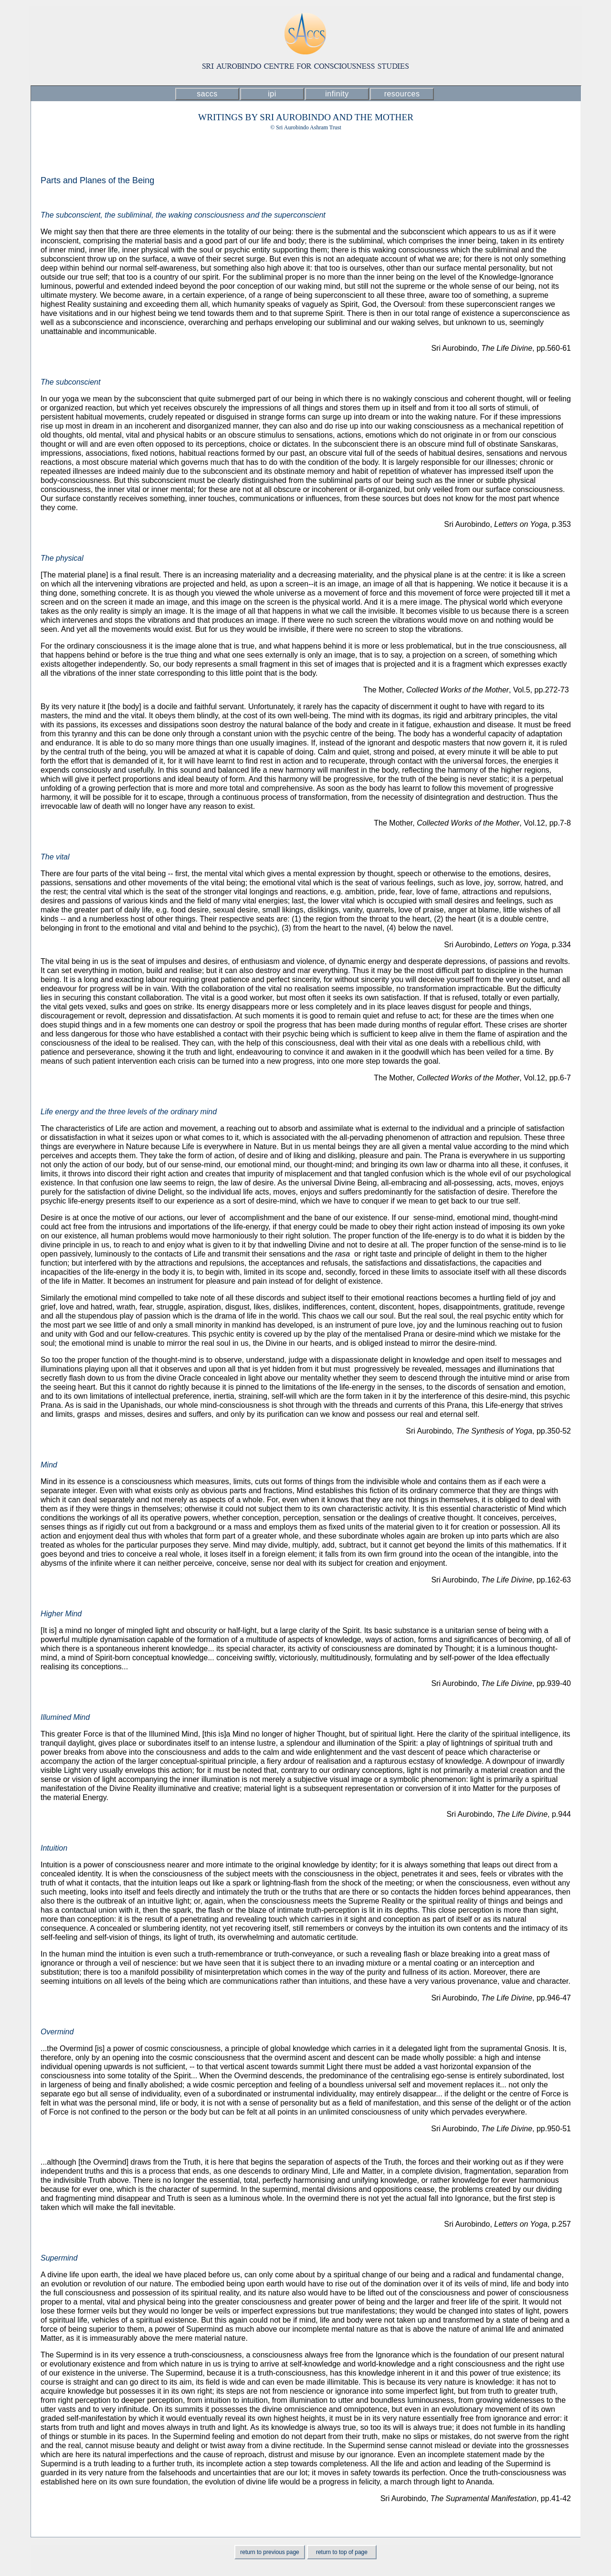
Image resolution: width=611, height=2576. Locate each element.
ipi (272, 94)
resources (402, 94)
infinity (336, 94)
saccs (207, 94)
